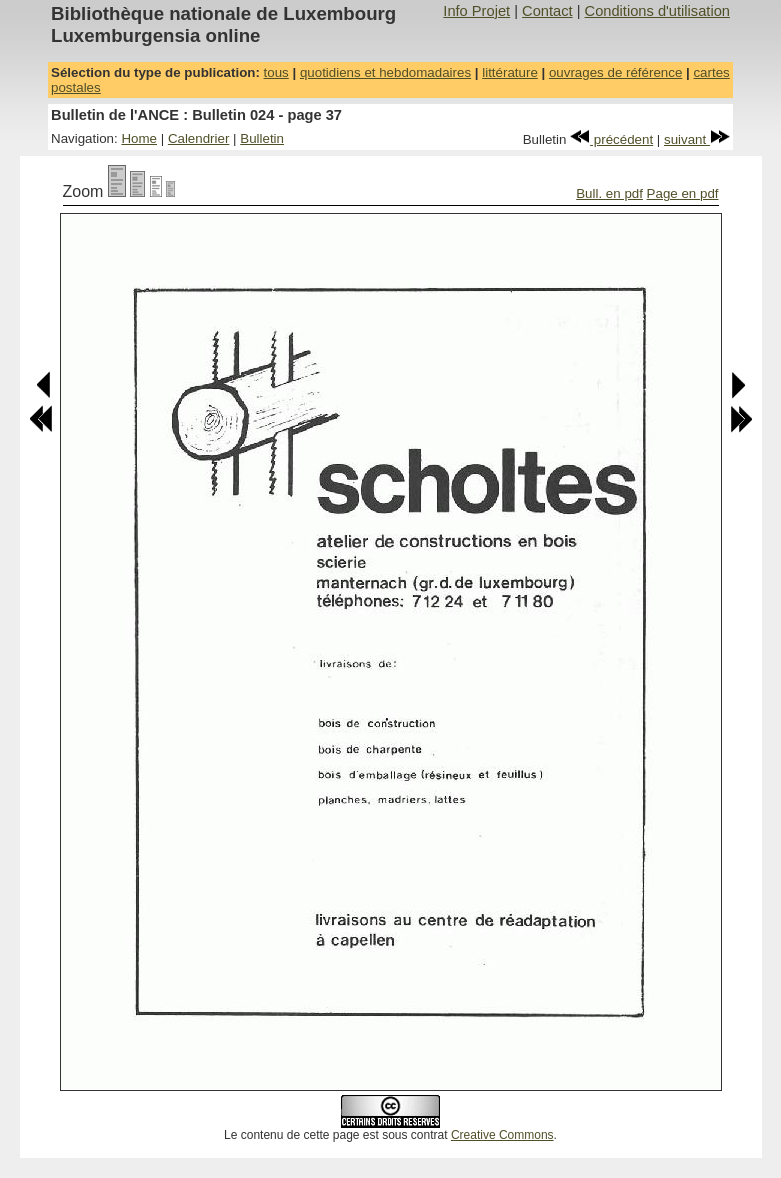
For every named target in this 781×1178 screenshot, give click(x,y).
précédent (611, 139)
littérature (510, 72)
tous (276, 72)
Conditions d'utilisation (657, 11)
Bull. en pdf (609, 193)
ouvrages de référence (615, 72)
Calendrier (199, 138)
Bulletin (262, 138)
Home (139, 138)
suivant (697, 139)
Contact (547, 11)
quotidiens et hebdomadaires (385, 72)
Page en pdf (683, 193)
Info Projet (476, 11)
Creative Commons (502, 1135)
